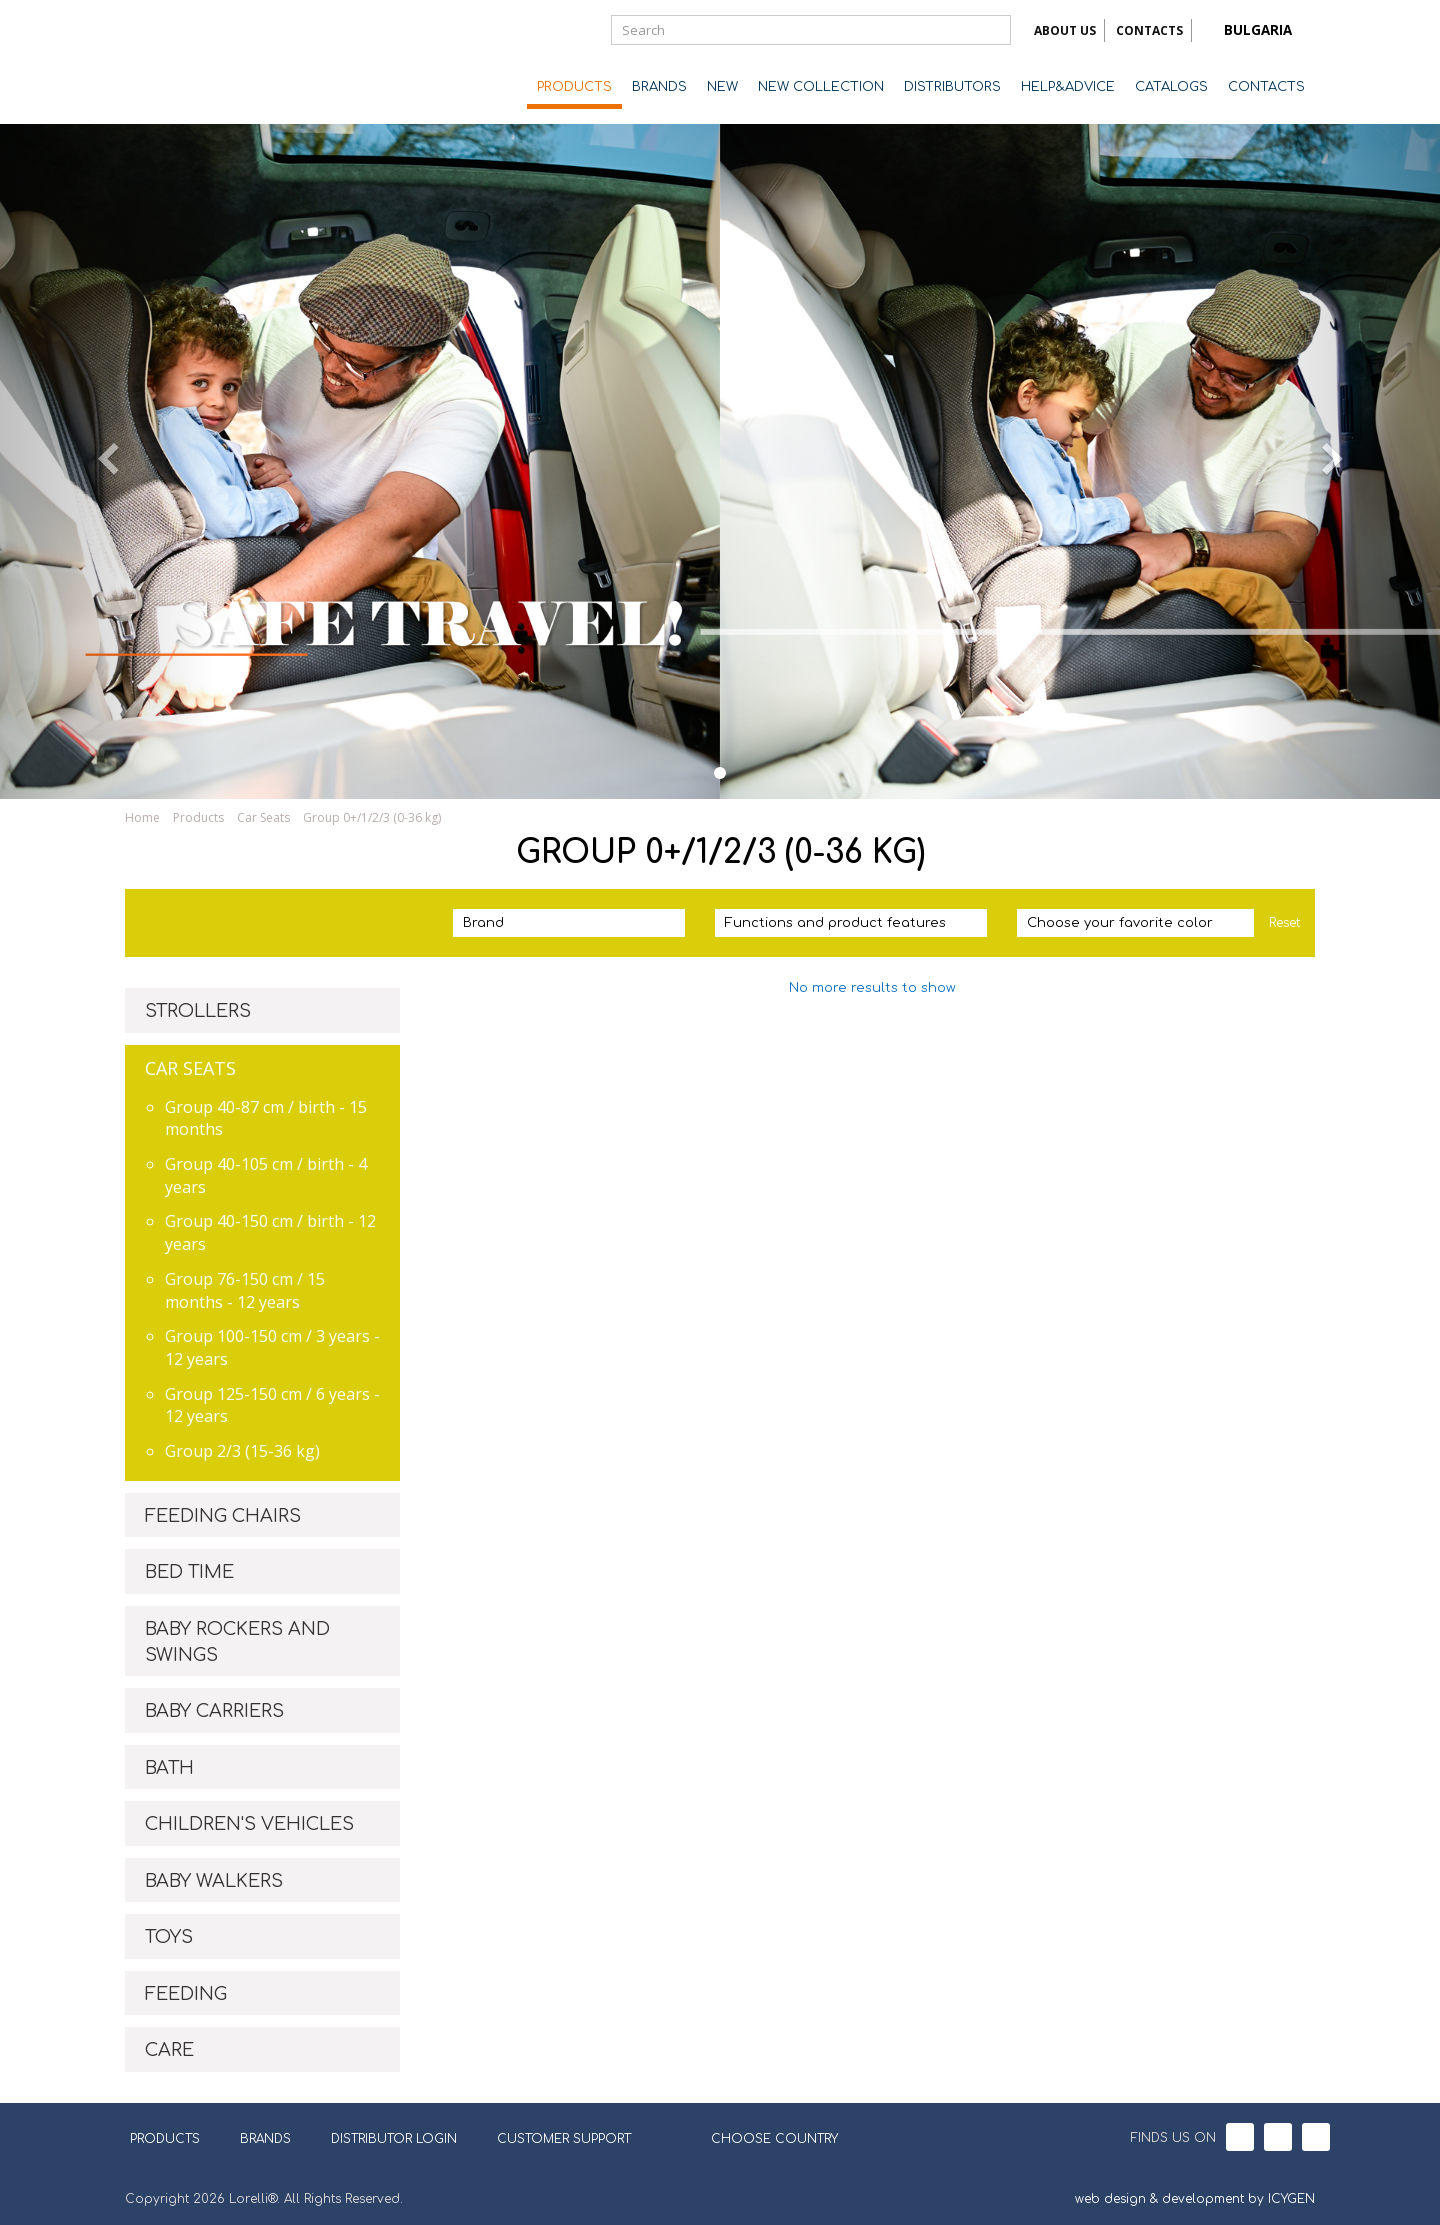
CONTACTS (1149, 30)
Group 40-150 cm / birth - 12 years (270, 1232)
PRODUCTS (574, 87)
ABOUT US (1065, 30)
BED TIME (189, 1572)
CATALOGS (1171, 87)
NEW (722, 87)
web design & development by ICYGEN (1195, 2199)
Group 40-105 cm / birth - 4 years (266, 1175)
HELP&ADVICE (1068, 87)
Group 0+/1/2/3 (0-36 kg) (372, 817)
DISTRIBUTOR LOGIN (394, 2139)
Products (198, 817)
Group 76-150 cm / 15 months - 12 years (245, 1290)
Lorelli (205, 62)
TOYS (169, 1937)
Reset (1284, 923)
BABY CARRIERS (214, 1711)
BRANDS (659, 87)
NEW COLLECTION (821, 87)
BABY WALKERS (214, 1881)
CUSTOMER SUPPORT (564, 2139)
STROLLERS (198, 1011)
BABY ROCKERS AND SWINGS (237, 1642)
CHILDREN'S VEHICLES (249, 1824)
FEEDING (186, 1994)
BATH (169, 1768)
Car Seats (263, 817)
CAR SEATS (190, 1068)
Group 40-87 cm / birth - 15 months (266, 1118)
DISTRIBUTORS (952, 87)
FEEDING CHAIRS (223, 1516)
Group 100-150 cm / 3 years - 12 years (272, 1347)
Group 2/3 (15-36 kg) (242, 1451)
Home (142, 817)
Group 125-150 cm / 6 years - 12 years (272, 1405)
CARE (169, 2050)
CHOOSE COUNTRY (762, 2137)
